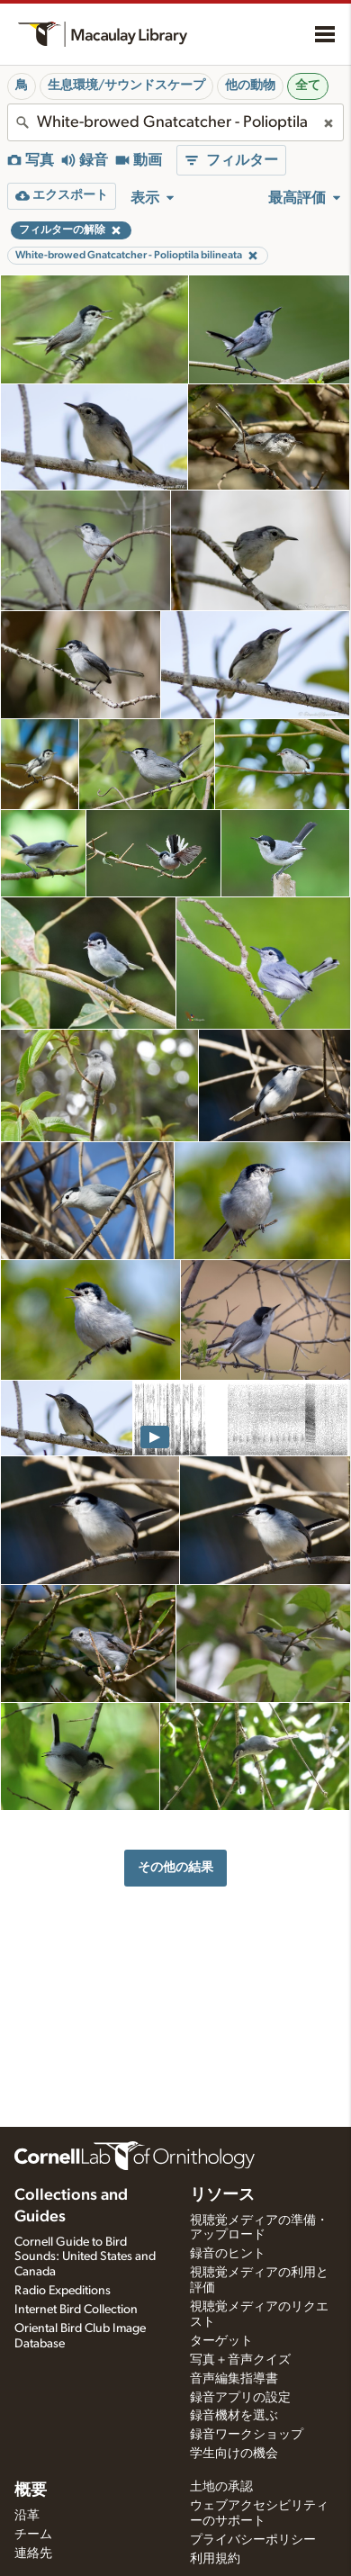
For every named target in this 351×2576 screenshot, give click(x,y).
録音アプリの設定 (240, 2397)
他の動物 (250, 85)
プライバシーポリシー (253, 2540)
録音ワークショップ (246, 2434)
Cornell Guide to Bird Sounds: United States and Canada (85, 2257)
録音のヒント (228, 2253)
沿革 (27, 2515)
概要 (30, 2490)
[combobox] (175, 122)
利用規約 (215, 2559)
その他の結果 (175, 1867)
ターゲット (221, 2341)
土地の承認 (221, 2487)
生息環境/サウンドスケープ (126, 85)
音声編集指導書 (234, 2379)
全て (307, 85)
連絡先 (33, 2553)
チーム (33, 2534)
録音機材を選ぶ (234, 2415)
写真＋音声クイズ (240, 2360)
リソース (222, 2195)
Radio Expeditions (62, 2290)
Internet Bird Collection (76, 2309)
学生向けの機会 (234, 2453)
